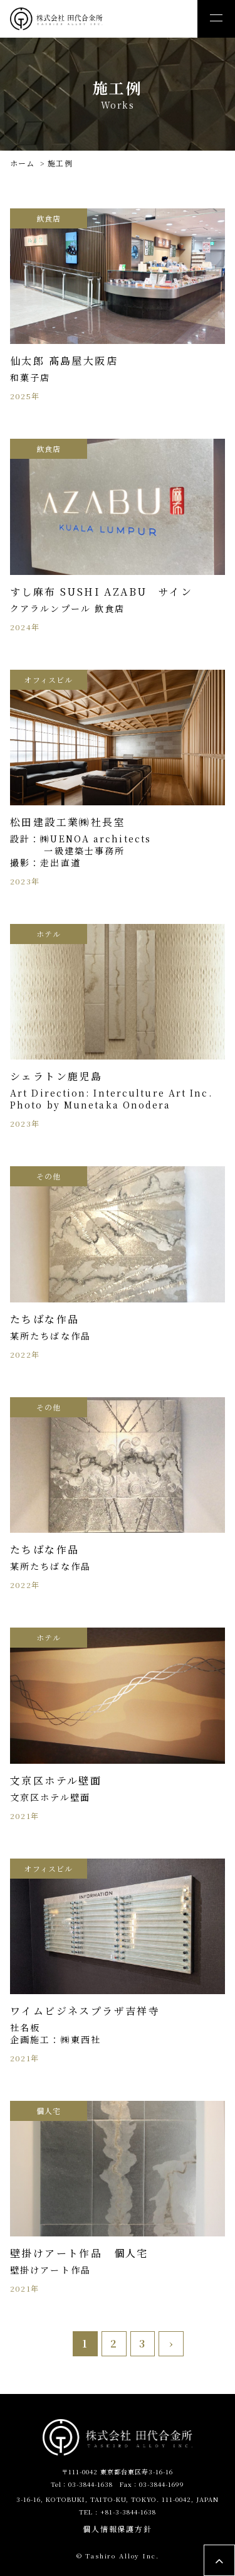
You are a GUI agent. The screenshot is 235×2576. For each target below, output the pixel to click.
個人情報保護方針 (117, 2528)
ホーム (22, 163)
